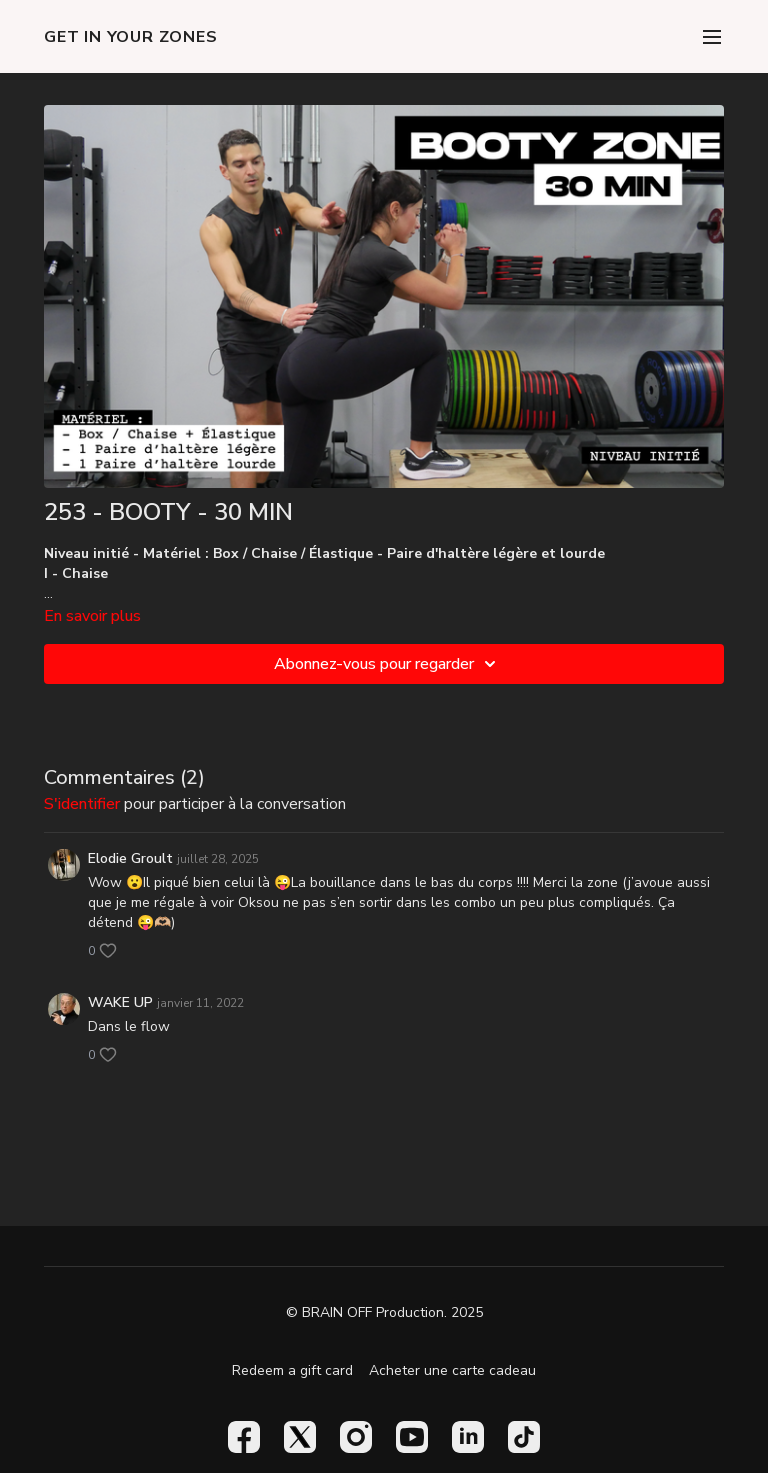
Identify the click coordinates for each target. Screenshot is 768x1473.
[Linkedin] (468, 1437)
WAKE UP (120, 1002)
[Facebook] (244, 1437)
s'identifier (82, 804)
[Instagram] (356, 1437)
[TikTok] (524, 1437)
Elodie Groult (130, 858)
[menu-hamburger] (712, 36)
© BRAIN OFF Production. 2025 (384, 1313)
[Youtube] (412, 1437)
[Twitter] (300, 1437)
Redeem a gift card (292, 1370)
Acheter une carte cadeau (452, 1370)
